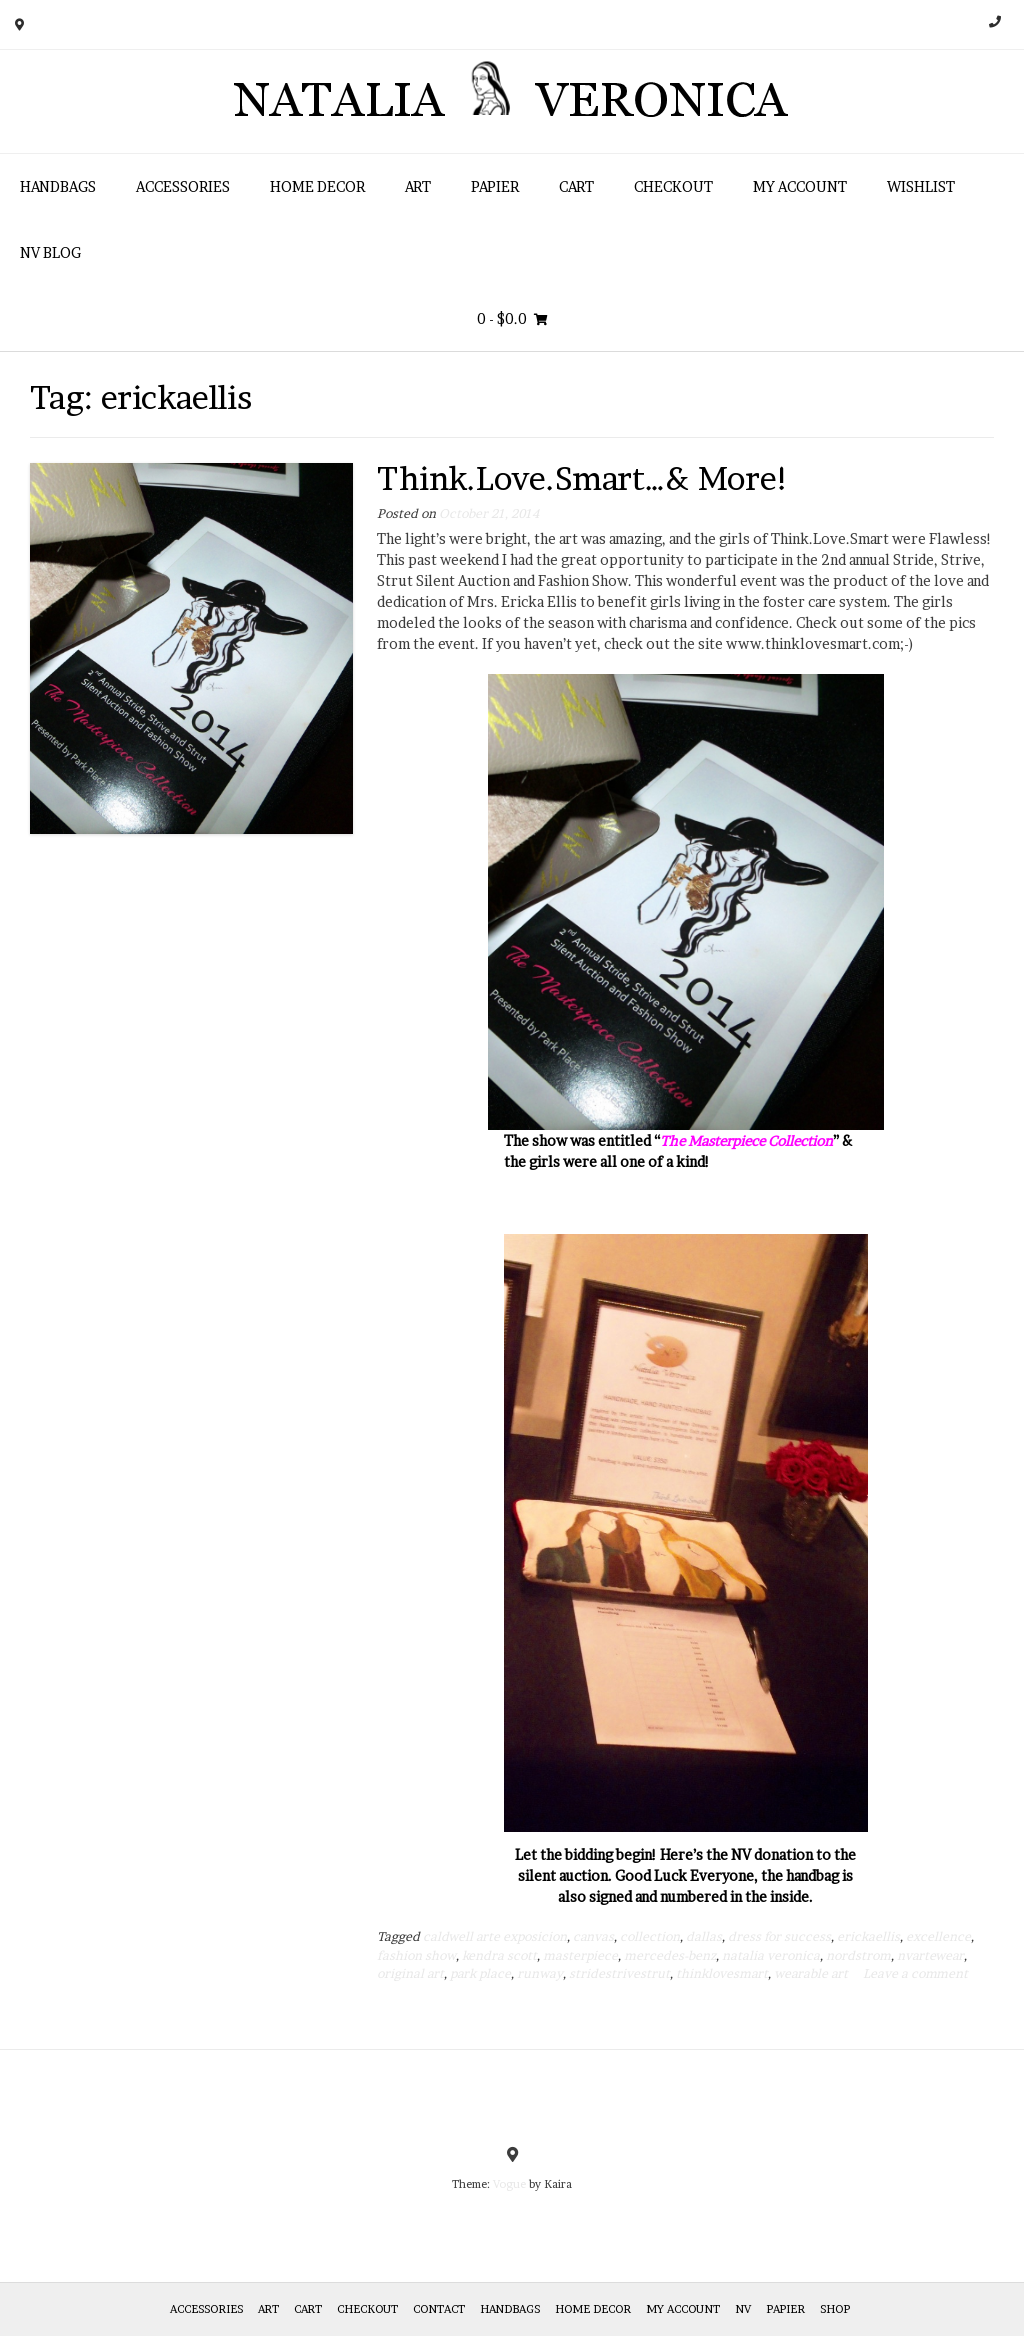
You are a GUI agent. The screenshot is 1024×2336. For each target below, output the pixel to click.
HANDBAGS (58, 186)
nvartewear (930, 1955)
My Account (800, 186)
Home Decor (317, 186)
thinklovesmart (722, 1973)
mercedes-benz (670, 1955)
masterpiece (580, 1955)
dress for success (779, 1936)
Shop (835, 2309)
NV (743, 2309)
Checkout (673, 186)
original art (410, 1973)
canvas (593, 1936)
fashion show (416, 1955)
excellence (938, 1936)
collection (650, 1936)
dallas (704, 1936)
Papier (495, 186)
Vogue (509, 2184)
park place (480, 1973)
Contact (439, 2309)
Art (418, 186)
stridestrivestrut (619, 1973)
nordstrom (858, 1955)
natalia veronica (771, 1955)
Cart (576, 186)
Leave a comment (915, 1973)
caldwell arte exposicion (495, 1936)
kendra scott (499, 1955)
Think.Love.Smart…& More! (583, 478)
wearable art (811, 1973)
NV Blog (50, 252)
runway (540, 1973)
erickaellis (868, 1936)
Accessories (183, 186)
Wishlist (921, 186)
